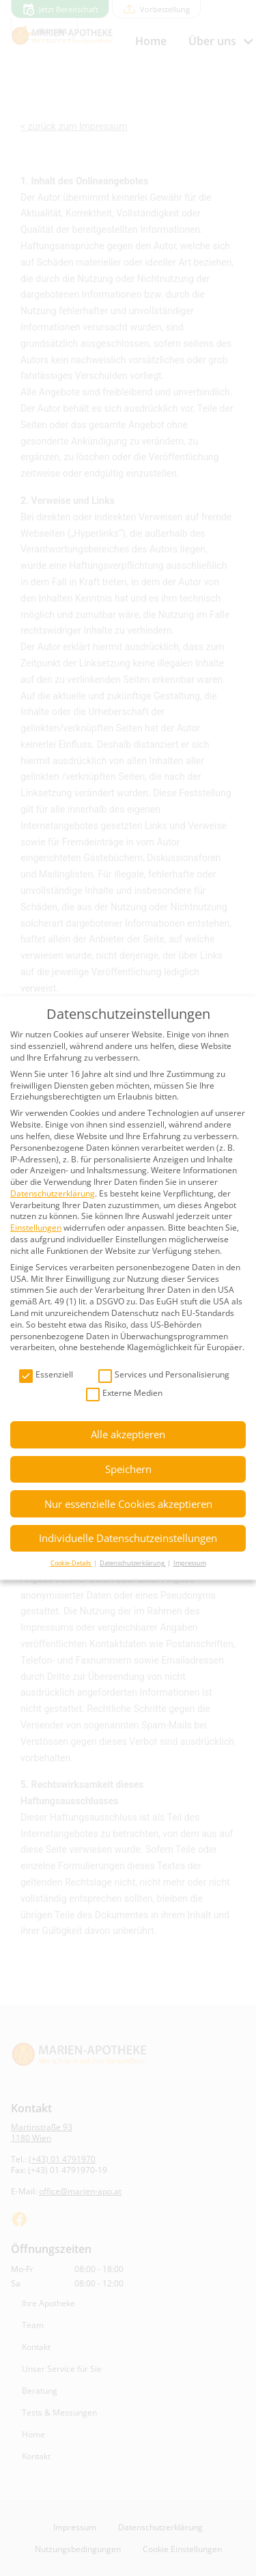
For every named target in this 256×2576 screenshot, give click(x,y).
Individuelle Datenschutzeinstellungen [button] (128, 1538)
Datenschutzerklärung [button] (133, 1562)
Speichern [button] (128, 1469)
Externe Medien (124, 1393)
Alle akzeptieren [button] (128, 1434)
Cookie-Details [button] (71, 1562)
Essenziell (46, 1375)
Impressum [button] (189, 1562)
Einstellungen (35, 1227)
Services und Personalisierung (163, 1375)
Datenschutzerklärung (52, 1193)
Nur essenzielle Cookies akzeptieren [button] (128, 1504)
